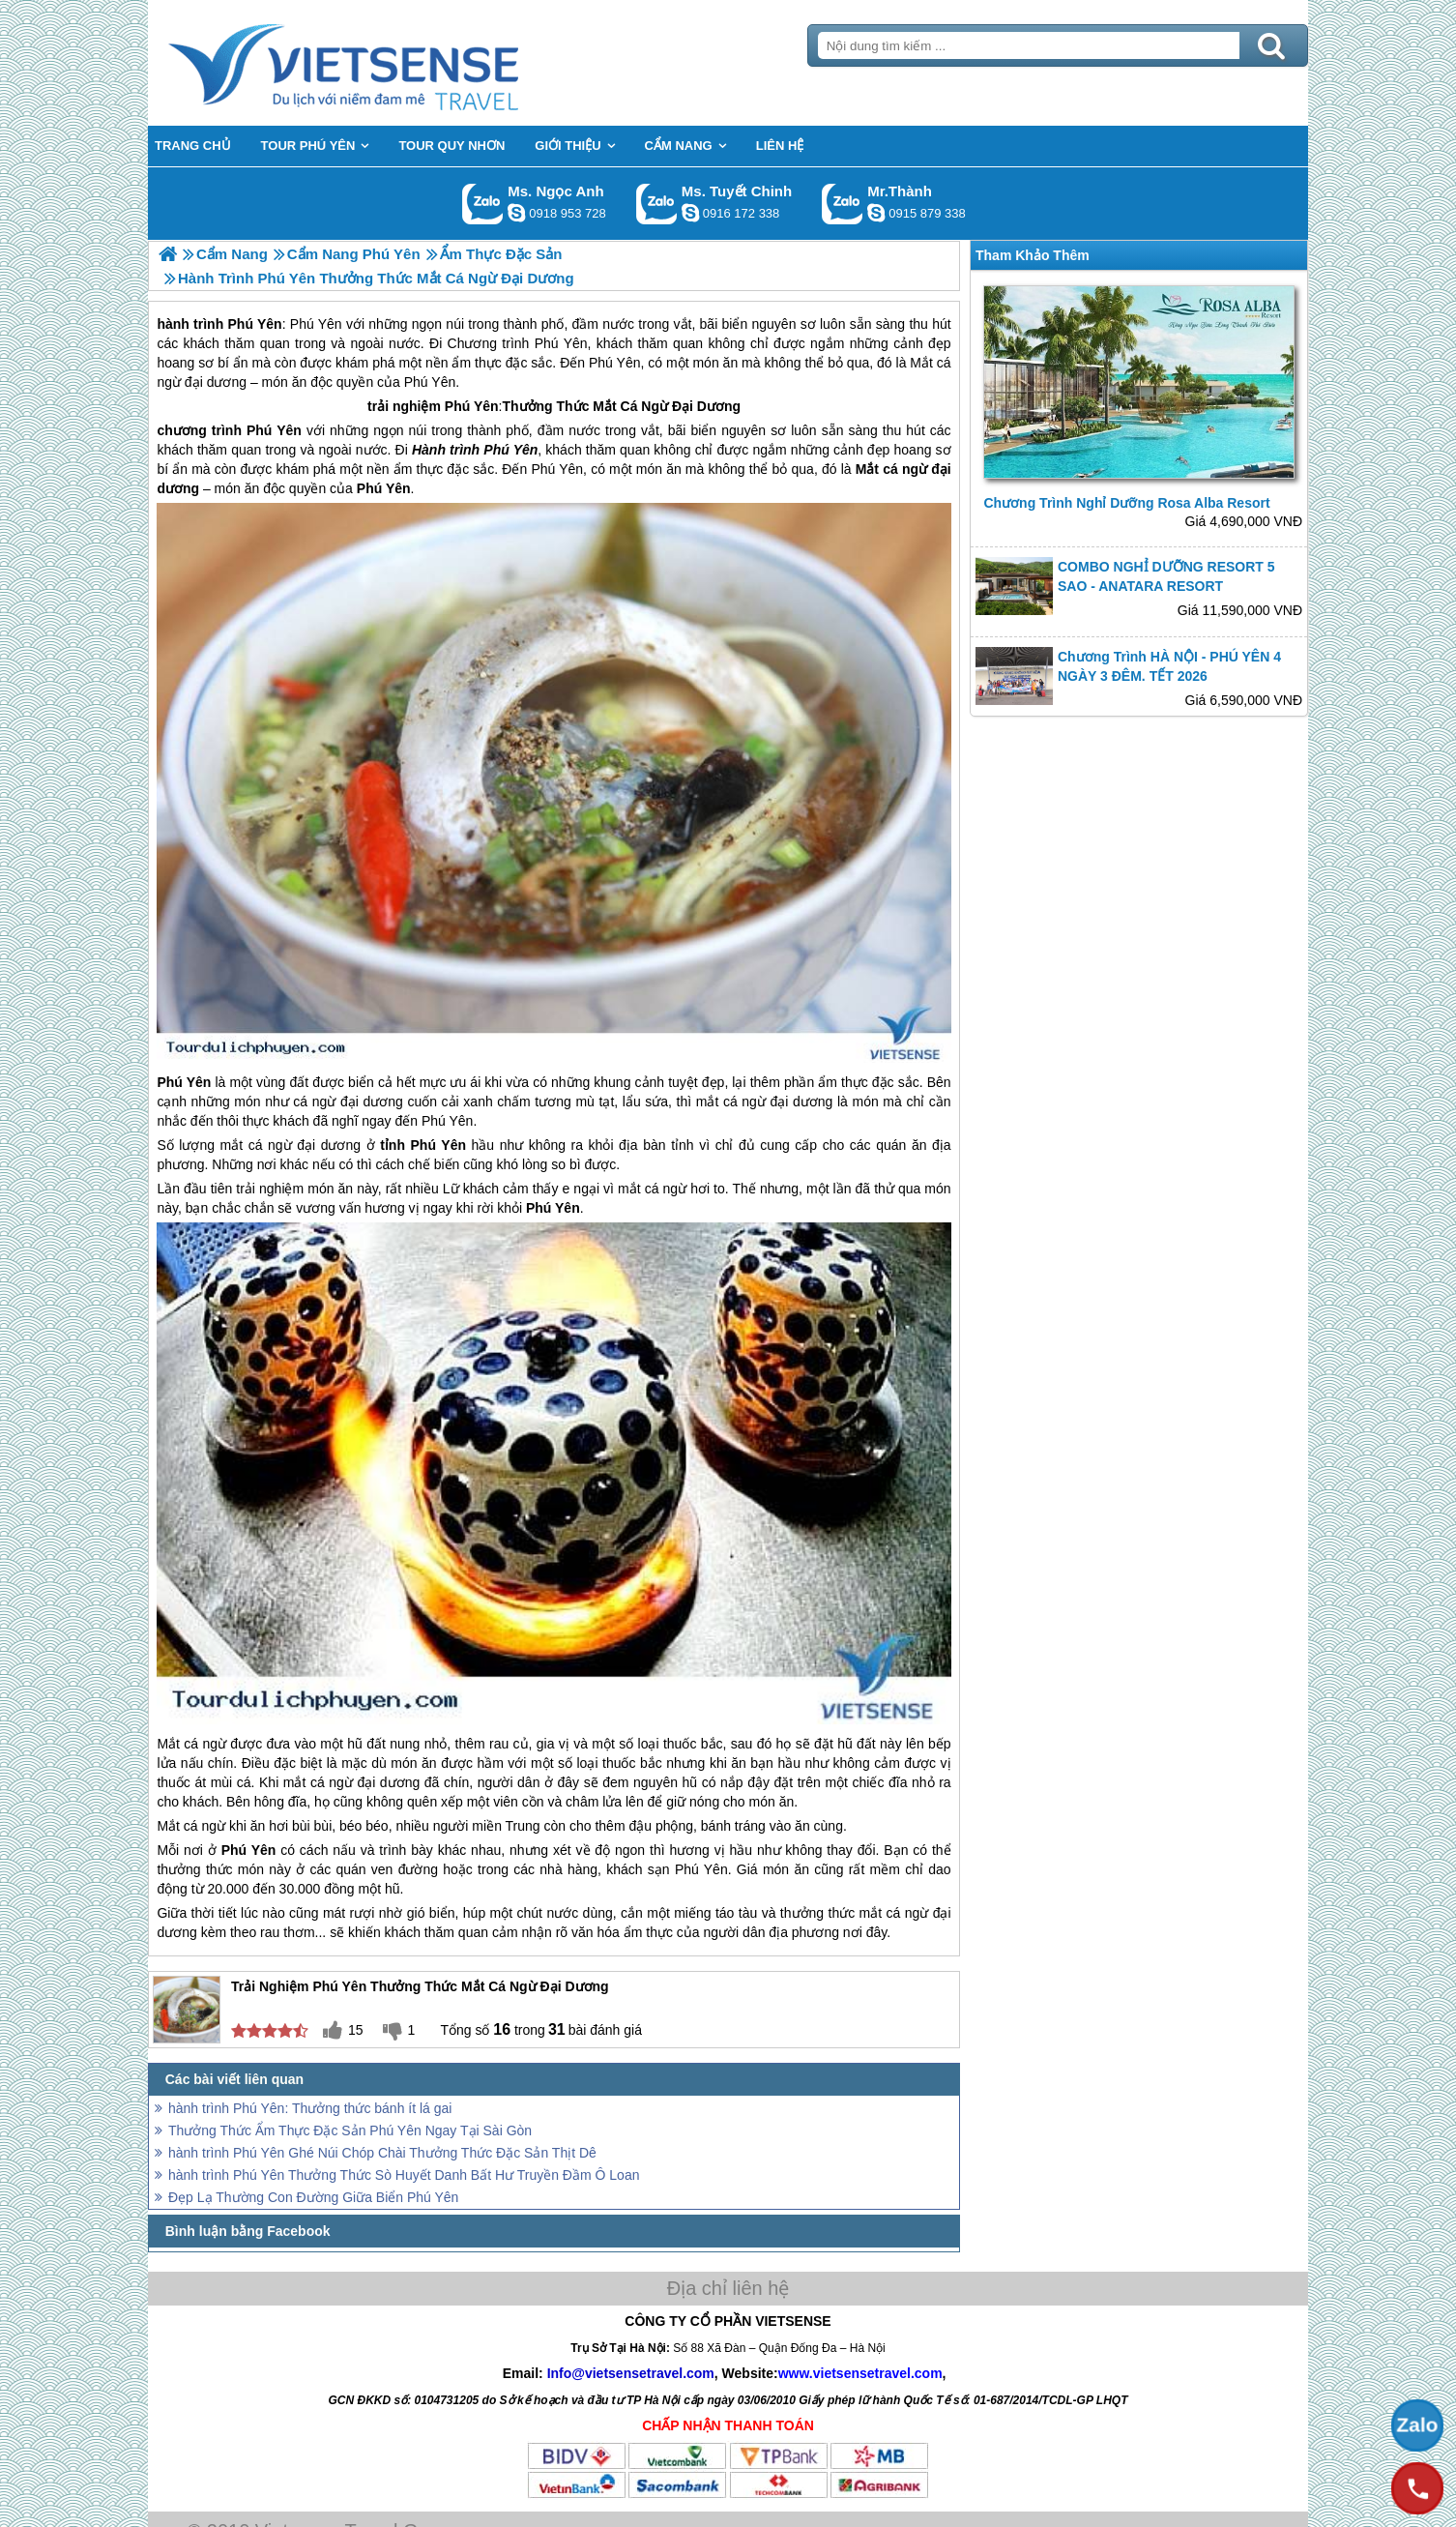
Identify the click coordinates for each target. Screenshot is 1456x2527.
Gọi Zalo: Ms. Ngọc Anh (483, 203)
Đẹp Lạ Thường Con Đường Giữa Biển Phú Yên (313, 2197)
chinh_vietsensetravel (690, 212)
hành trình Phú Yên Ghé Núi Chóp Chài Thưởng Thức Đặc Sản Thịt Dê (382, 2152)
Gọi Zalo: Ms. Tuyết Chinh (657, 203)
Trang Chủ (391, 63)
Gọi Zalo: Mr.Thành (842, 203)
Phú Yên (472, 406)
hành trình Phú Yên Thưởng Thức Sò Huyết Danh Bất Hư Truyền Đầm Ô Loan (403, 2175)
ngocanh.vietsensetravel (516, 212)
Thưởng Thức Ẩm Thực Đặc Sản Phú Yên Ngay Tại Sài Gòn (350, 2130)
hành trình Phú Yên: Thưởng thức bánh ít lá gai (309, 2108)
